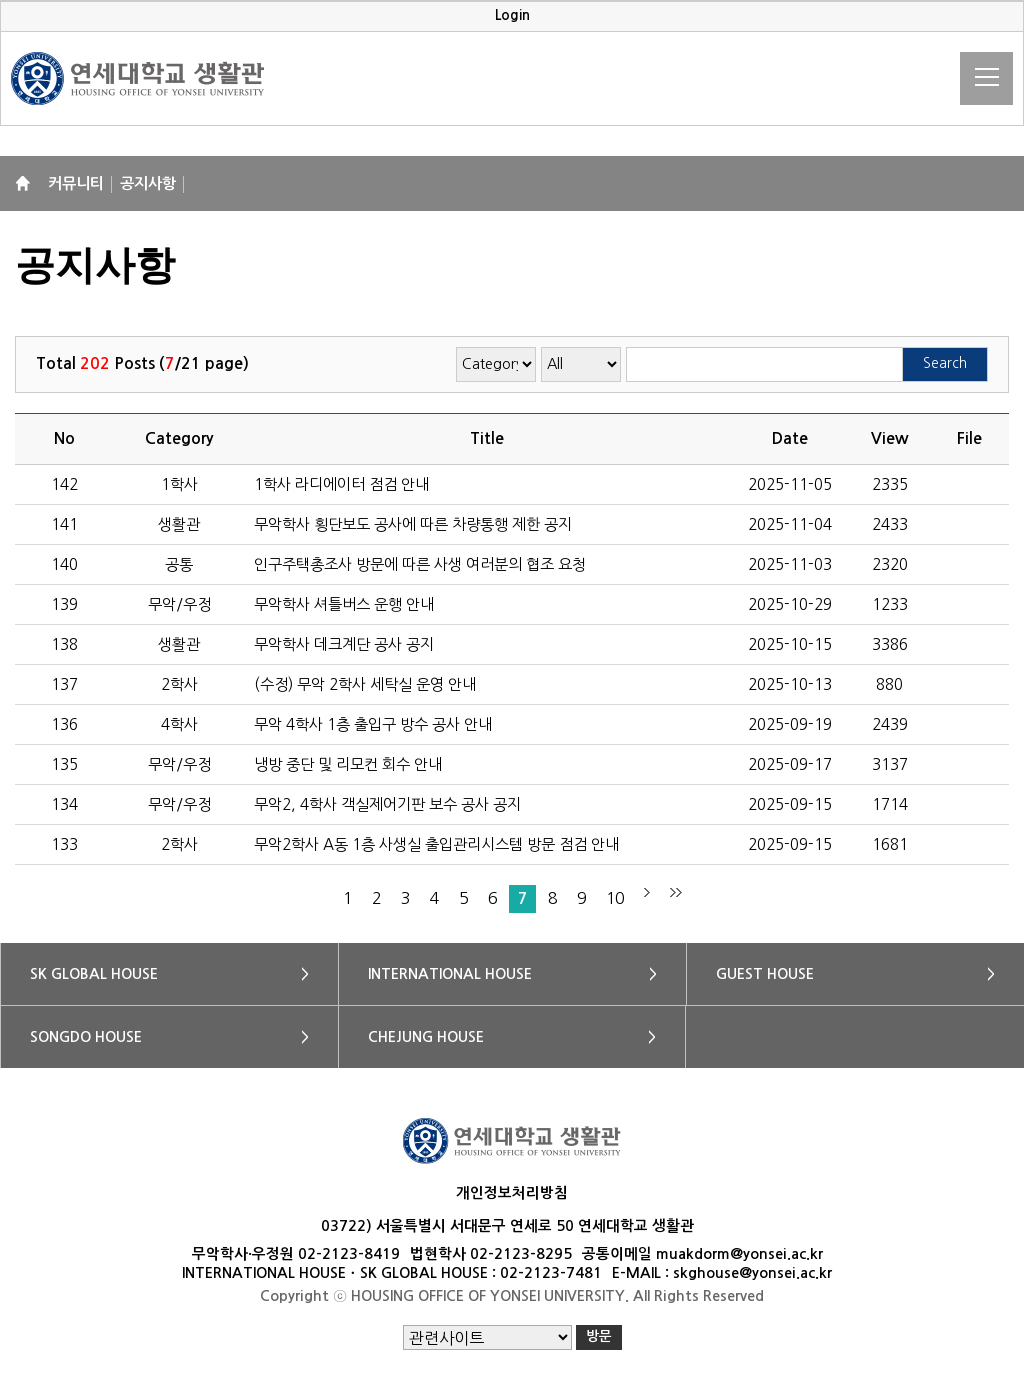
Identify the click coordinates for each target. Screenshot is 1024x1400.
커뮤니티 (76, 183)
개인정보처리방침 (512, 1193)
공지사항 (148, 183)
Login (512, 15)
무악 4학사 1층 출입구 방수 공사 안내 (373, 724)
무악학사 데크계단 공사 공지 (344, 644)
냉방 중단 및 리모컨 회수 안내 (348, 764)
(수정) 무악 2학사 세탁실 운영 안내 (365, 684)
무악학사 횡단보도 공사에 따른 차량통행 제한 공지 (413, 524)
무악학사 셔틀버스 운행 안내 (344, 604)
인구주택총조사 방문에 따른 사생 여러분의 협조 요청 (420, 564)
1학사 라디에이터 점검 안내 (341, 484)
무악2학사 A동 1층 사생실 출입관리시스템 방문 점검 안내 (436, 844)
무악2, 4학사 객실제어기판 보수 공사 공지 (387, 804)
